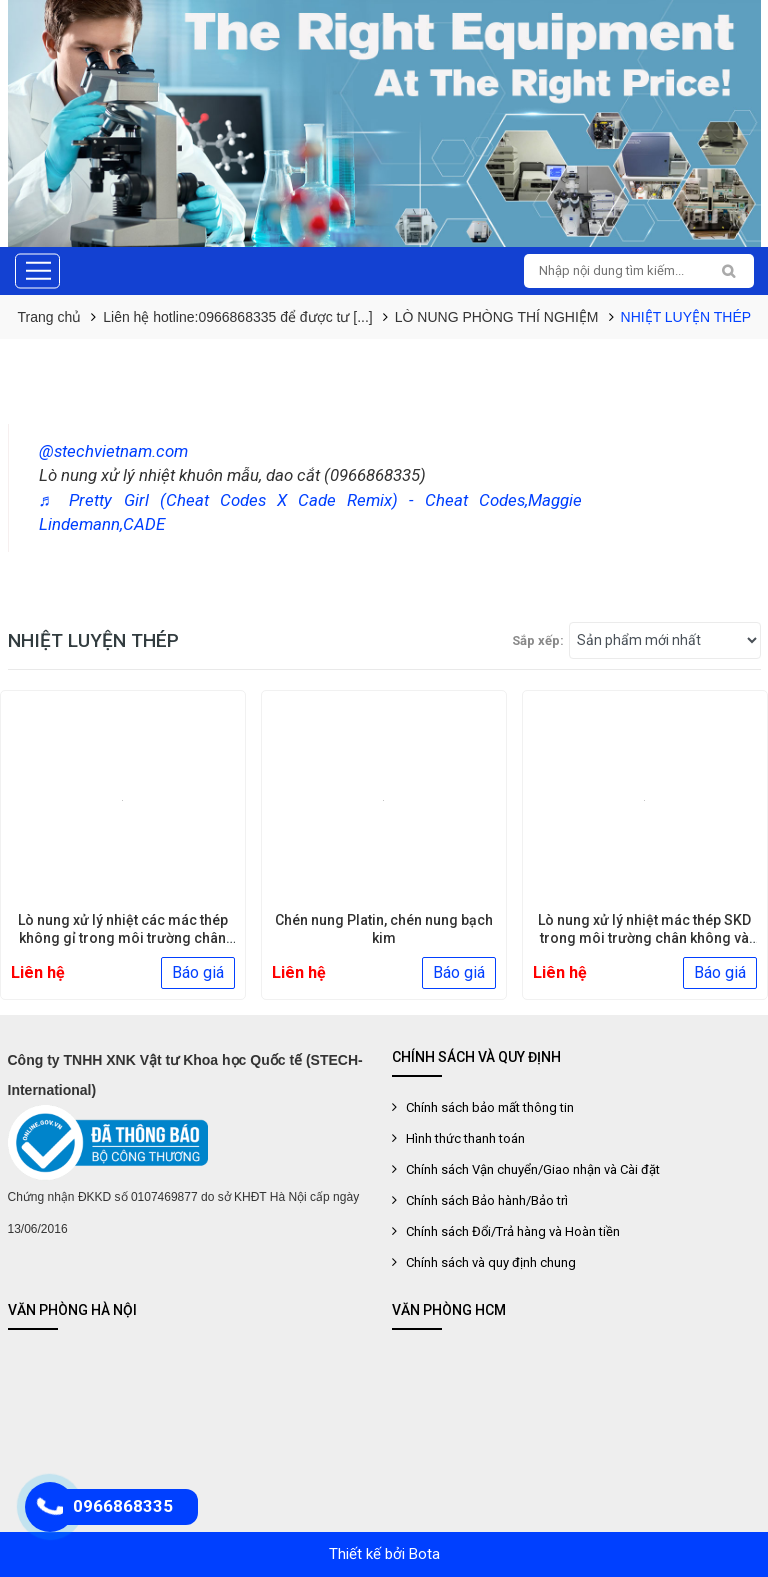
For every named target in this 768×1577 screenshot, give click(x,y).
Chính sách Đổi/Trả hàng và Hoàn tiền (513, 1231)
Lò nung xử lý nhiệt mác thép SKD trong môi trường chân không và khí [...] (644, 938)
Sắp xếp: (538, 640)
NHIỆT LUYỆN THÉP (686, 317)
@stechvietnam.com (113, 451)
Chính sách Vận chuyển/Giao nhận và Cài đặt (533, 1169)
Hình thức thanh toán (465, 1138)
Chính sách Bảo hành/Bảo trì (487, 1200)
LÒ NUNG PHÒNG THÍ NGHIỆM (497, 317)
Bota (424, 1554)
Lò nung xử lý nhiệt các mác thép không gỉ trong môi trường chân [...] (123, 938)
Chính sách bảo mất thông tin (490, 1107)
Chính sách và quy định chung (491, 1262)
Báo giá (198, 972)
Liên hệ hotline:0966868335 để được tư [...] (238, 317)
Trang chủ (50, 317)
